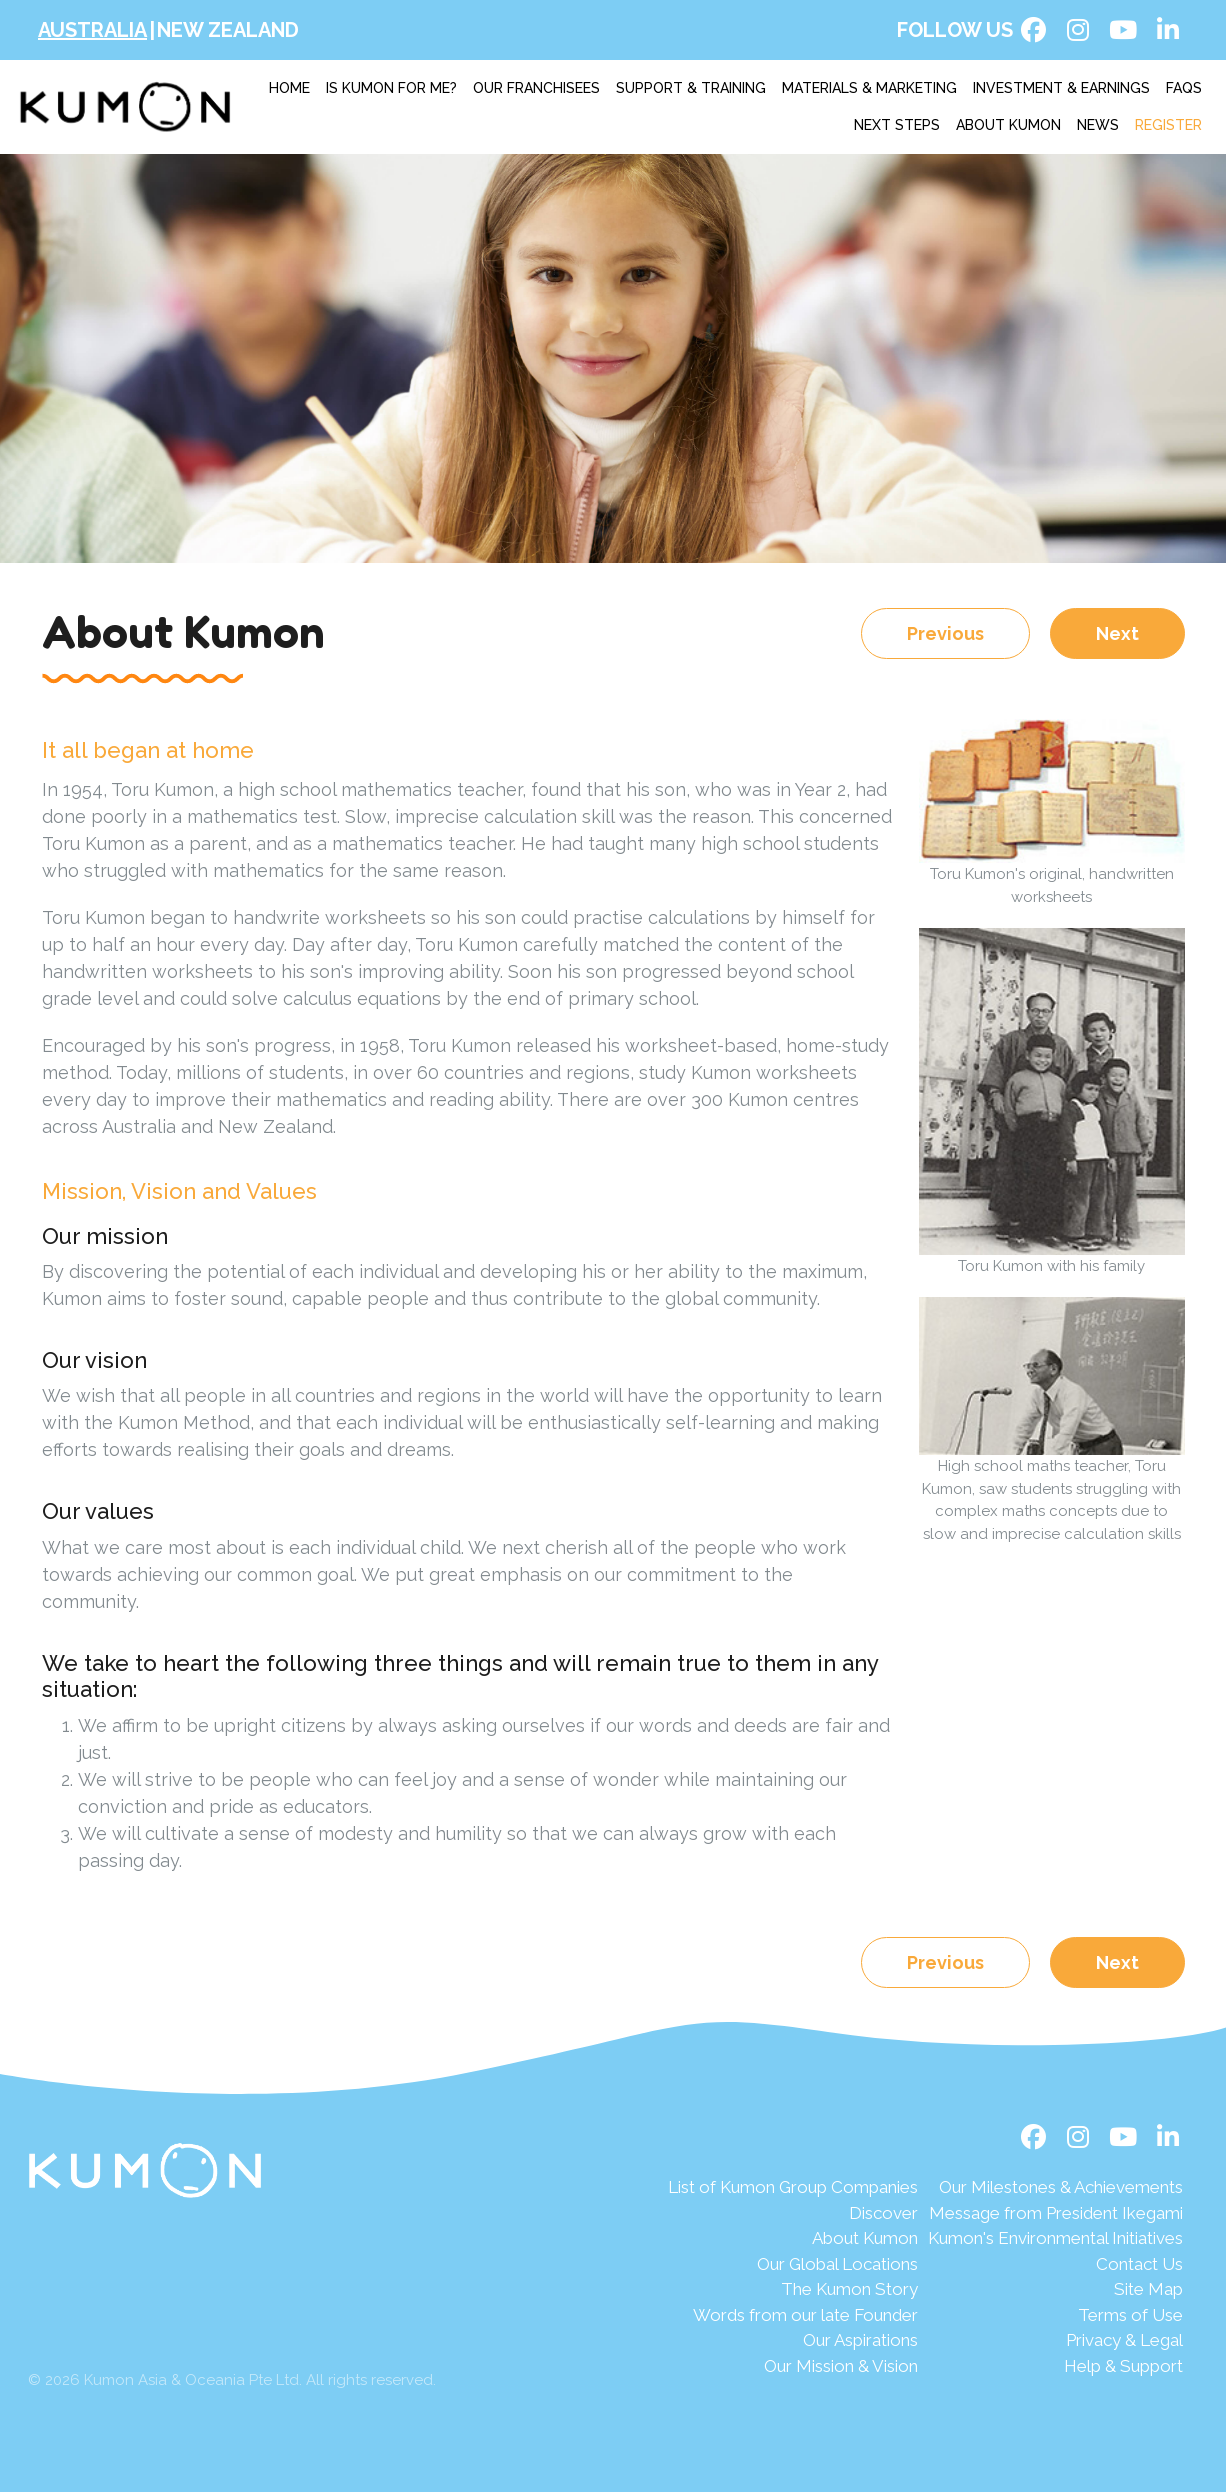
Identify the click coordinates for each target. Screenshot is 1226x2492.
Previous (945, 633)
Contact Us (1139, 2264)
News (1098, 125)
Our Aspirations (860, 2340)
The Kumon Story (849, 2289)
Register (1168, 125)
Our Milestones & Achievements (1061, 2187)
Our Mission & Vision (841, 2366)
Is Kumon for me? (391, 88)
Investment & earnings (1061, 88)
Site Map (1148, 2289)
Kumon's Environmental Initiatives (1055, 2238)
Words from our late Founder (805, 2315)
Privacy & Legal (1124, 2340)
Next (1117, 633)
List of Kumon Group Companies (793, 2187)
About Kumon (1008, 125)
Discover (883, 2213)
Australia (92, 30)
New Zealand (228, 30)
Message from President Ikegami (1056, 2213)
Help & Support (1123, 2366)
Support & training (691, 88)
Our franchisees (536, 88)
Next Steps (897, 125)
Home (289, 88)
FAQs (1184, 88)
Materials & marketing (869, 88)
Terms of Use (1130, 2315)
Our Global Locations (837, 2264)
